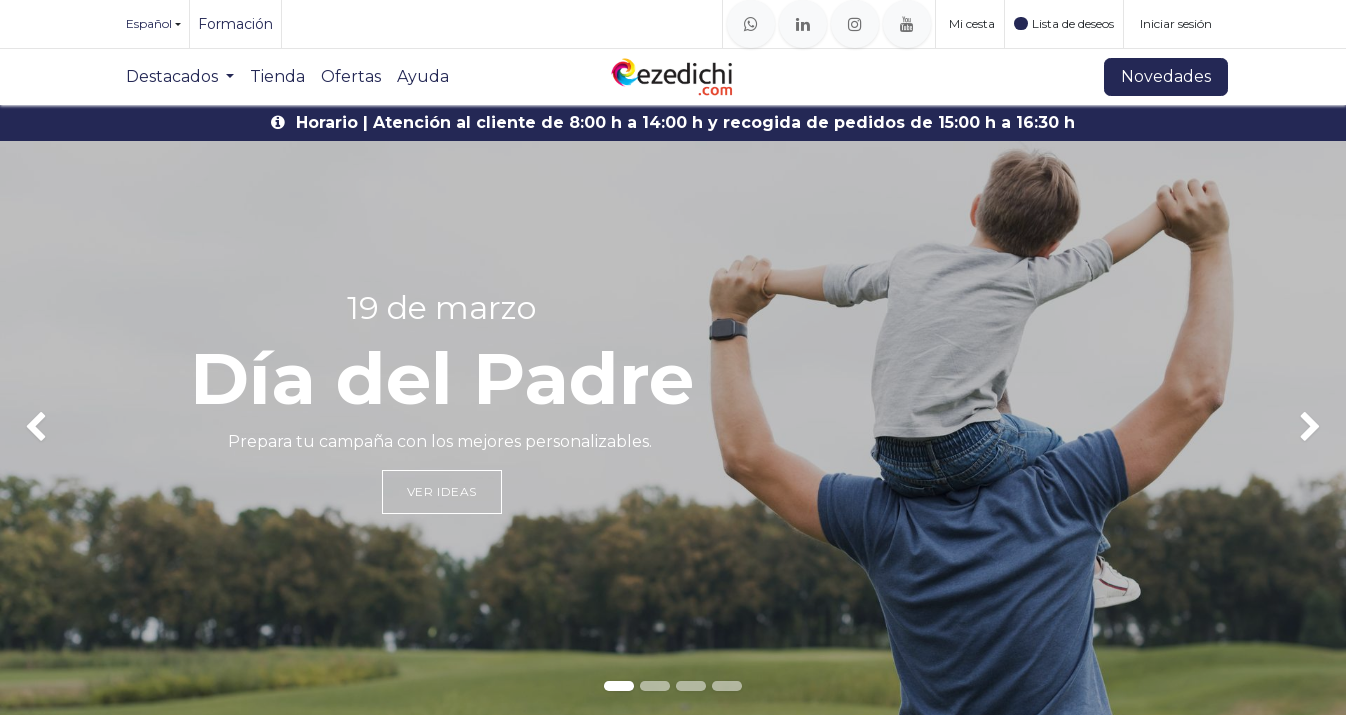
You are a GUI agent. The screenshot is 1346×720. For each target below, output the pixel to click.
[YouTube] (907, 24)
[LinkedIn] (803, 24)
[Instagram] (855, 24)
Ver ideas (442, 491)
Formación (235, 24)
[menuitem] (180, 77)
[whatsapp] (751, 24)
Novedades (1166, 76)
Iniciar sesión (1176, 23)
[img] (54, 428)
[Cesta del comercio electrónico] (970, 24)
